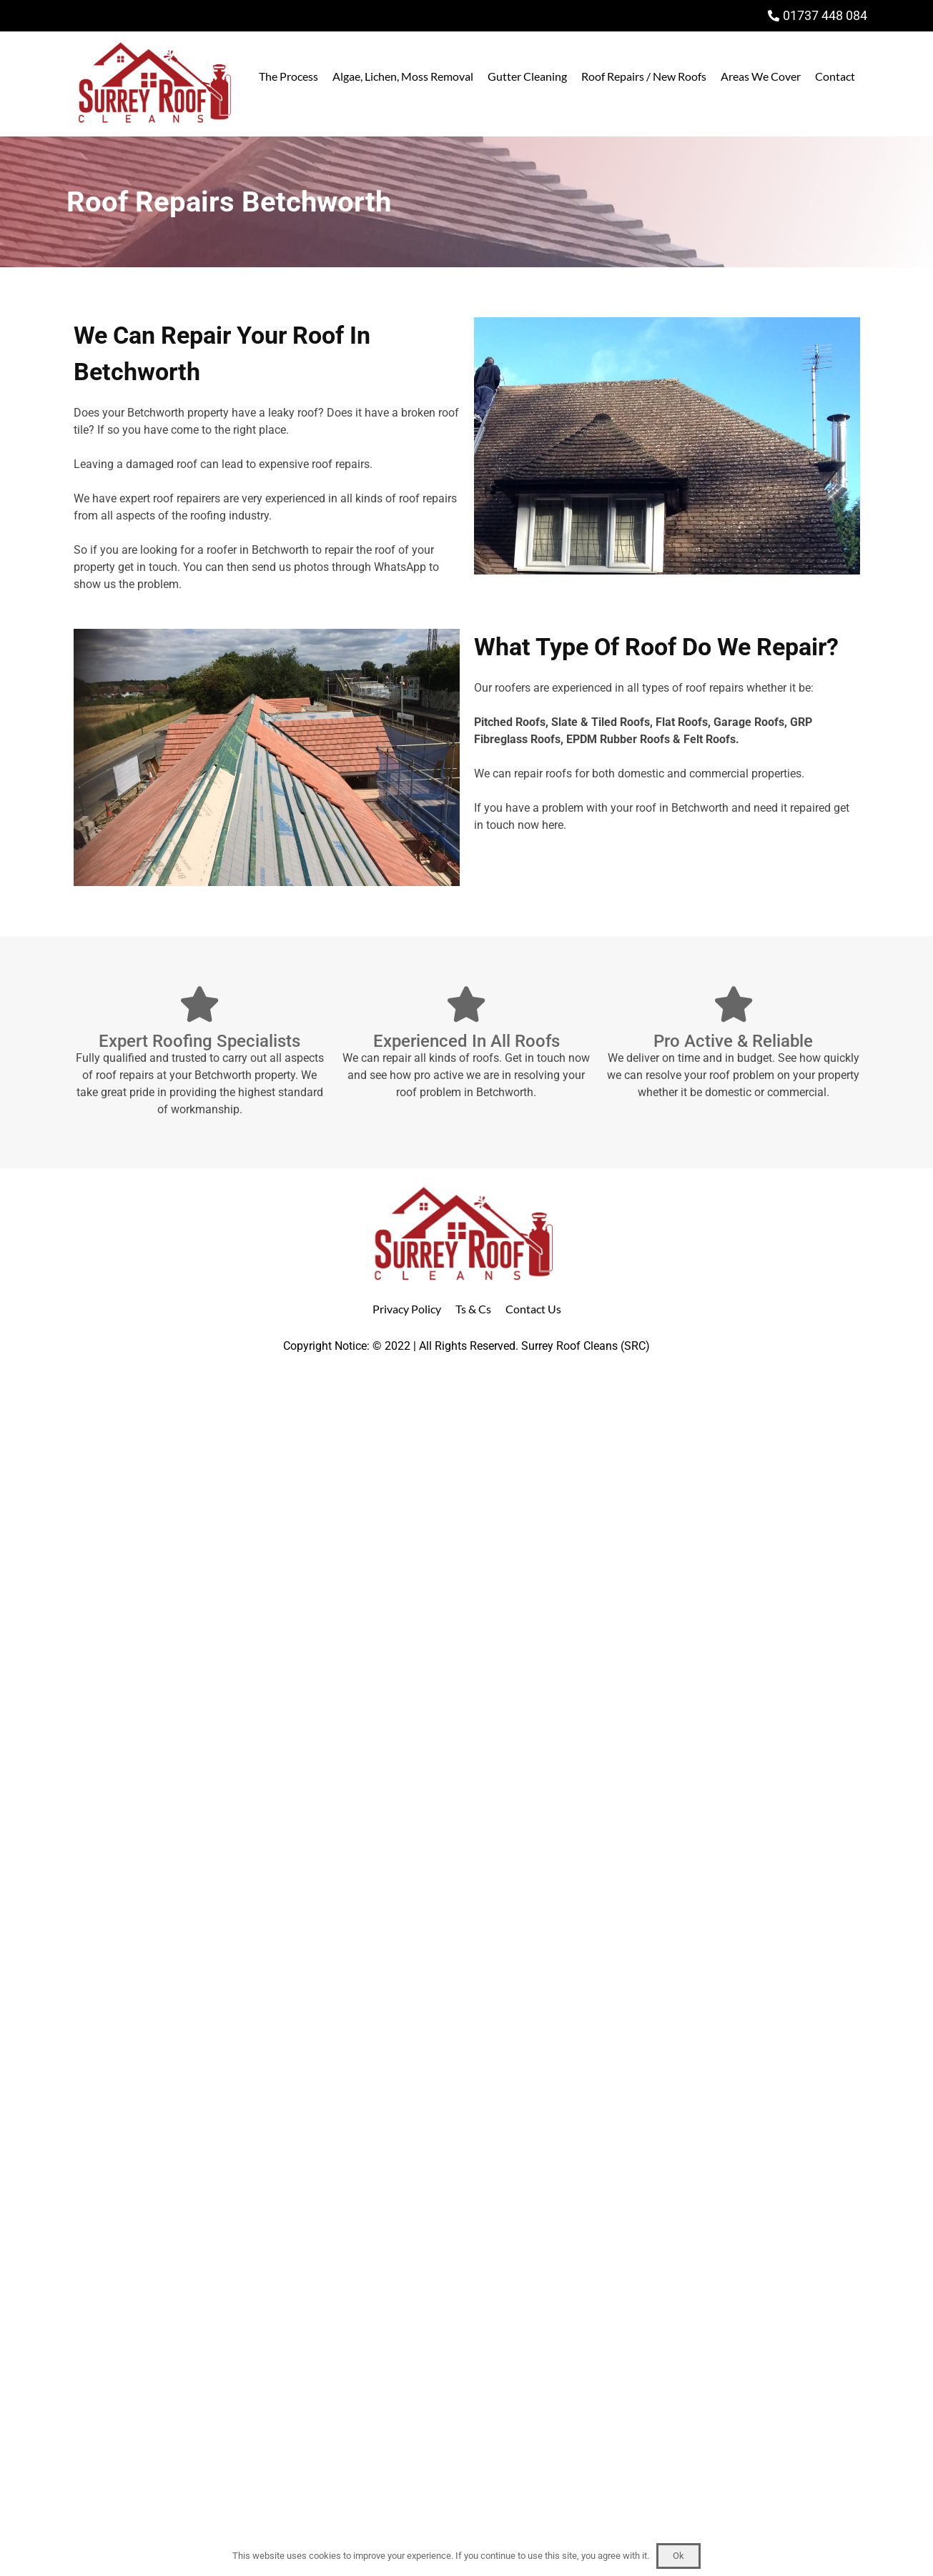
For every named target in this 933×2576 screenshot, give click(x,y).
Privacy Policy (406, 1309)
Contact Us (533, 1309)
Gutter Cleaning (527, 76)
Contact (835, 76)
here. (554, 825)
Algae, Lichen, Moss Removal (402, 76)
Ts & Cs (473, 1309)
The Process (288, 76)
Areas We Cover (761, 76)
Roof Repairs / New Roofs (643, 76)
